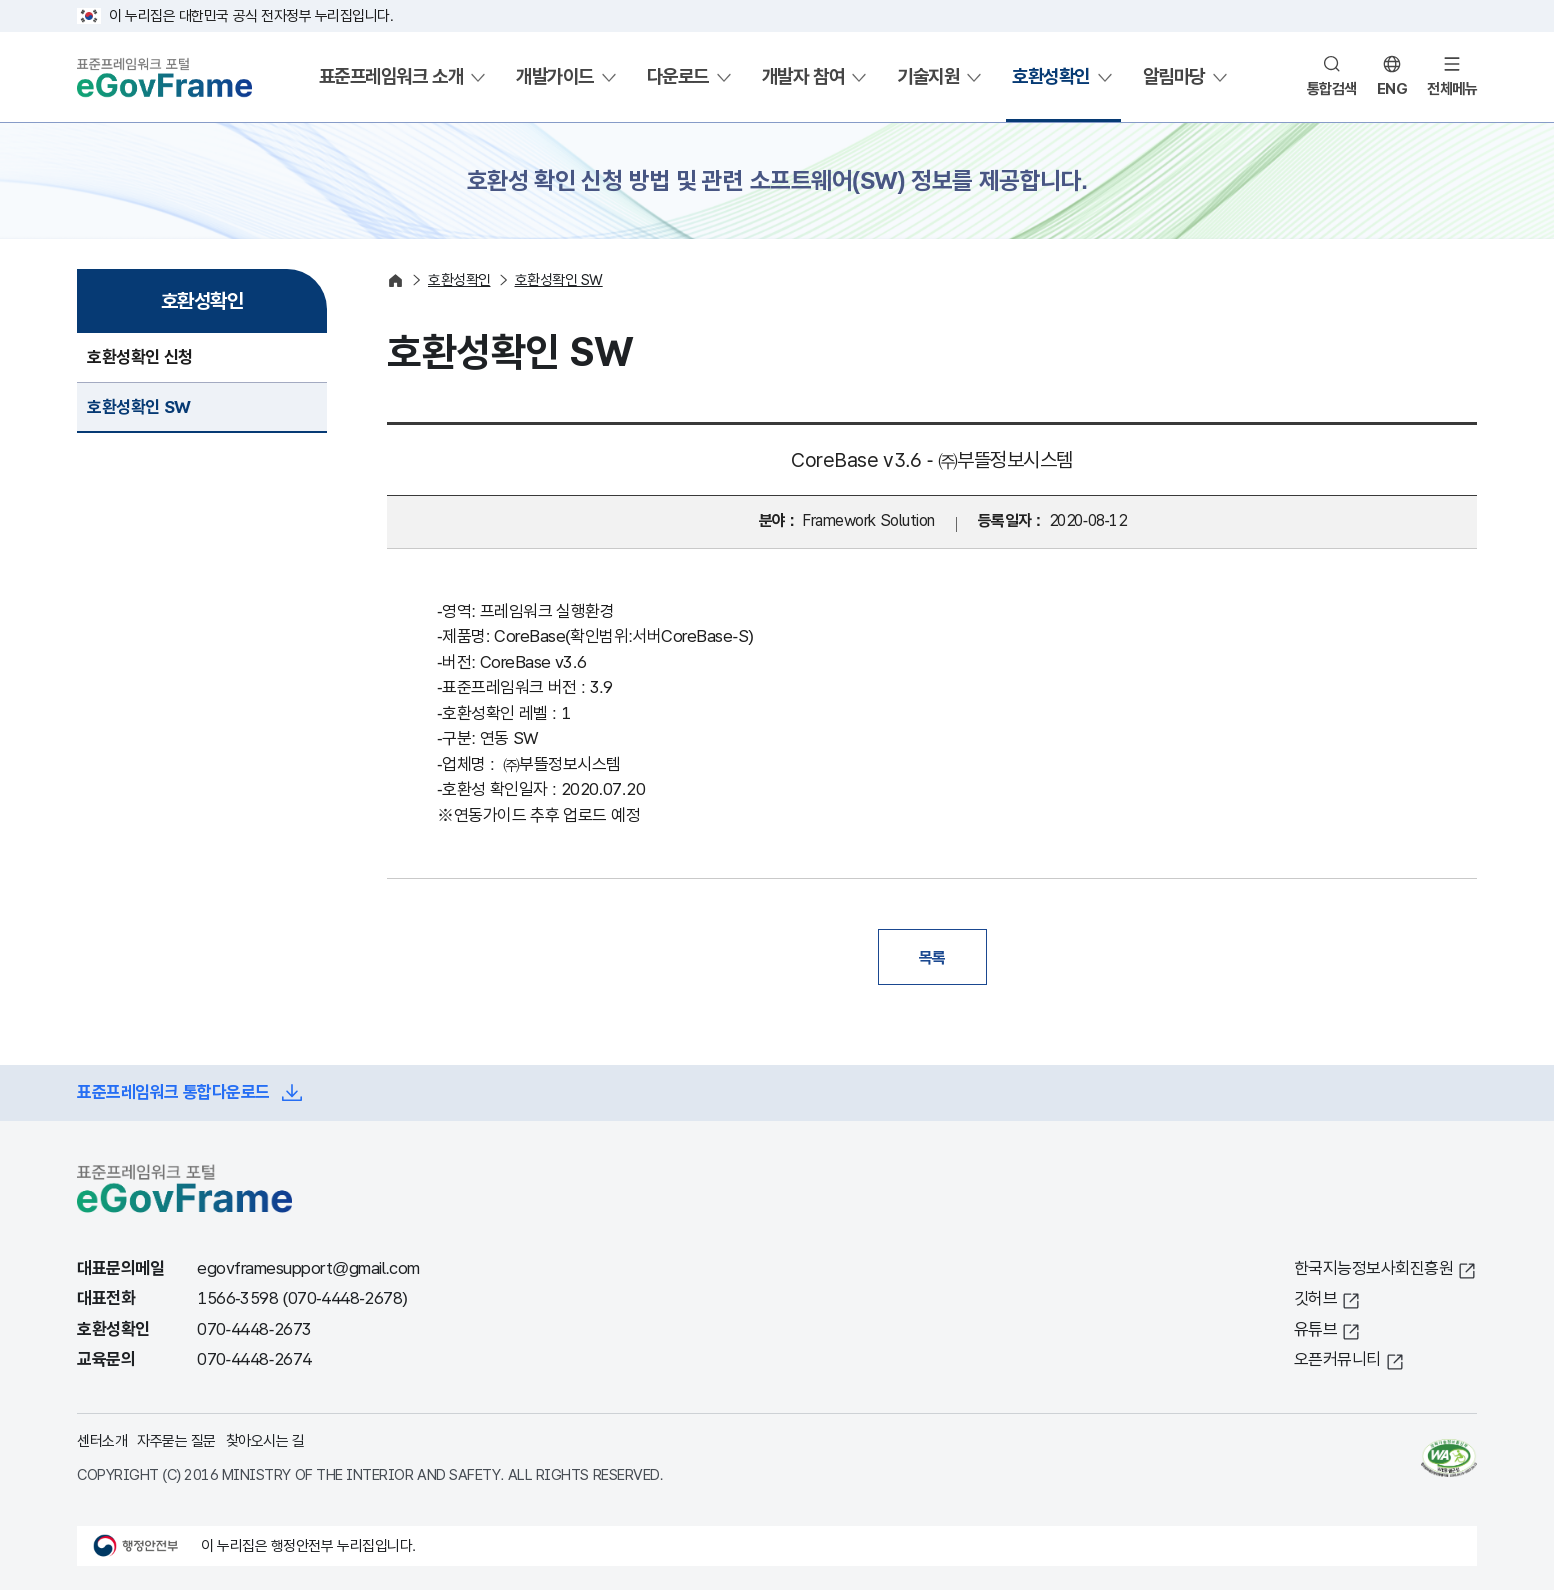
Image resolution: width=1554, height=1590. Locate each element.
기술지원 (928, 76)
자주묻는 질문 (176, 1440)
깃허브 (1316, 1298)
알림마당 (1174, 76)
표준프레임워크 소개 (391, 76)
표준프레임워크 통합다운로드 (173, 1092)
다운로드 (678, 76)
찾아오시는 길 (265, 1440)
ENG (1392, 88)
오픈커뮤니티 (1337, 1359)
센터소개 (102, 1440)
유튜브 (1316, 1329)
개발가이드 (555, 76)
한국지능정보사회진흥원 (1374, 1268)
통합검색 (1332, 88)
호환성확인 (1051, 76)
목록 (932, 957)
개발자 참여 (803, 76)
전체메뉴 (1452, 88)
